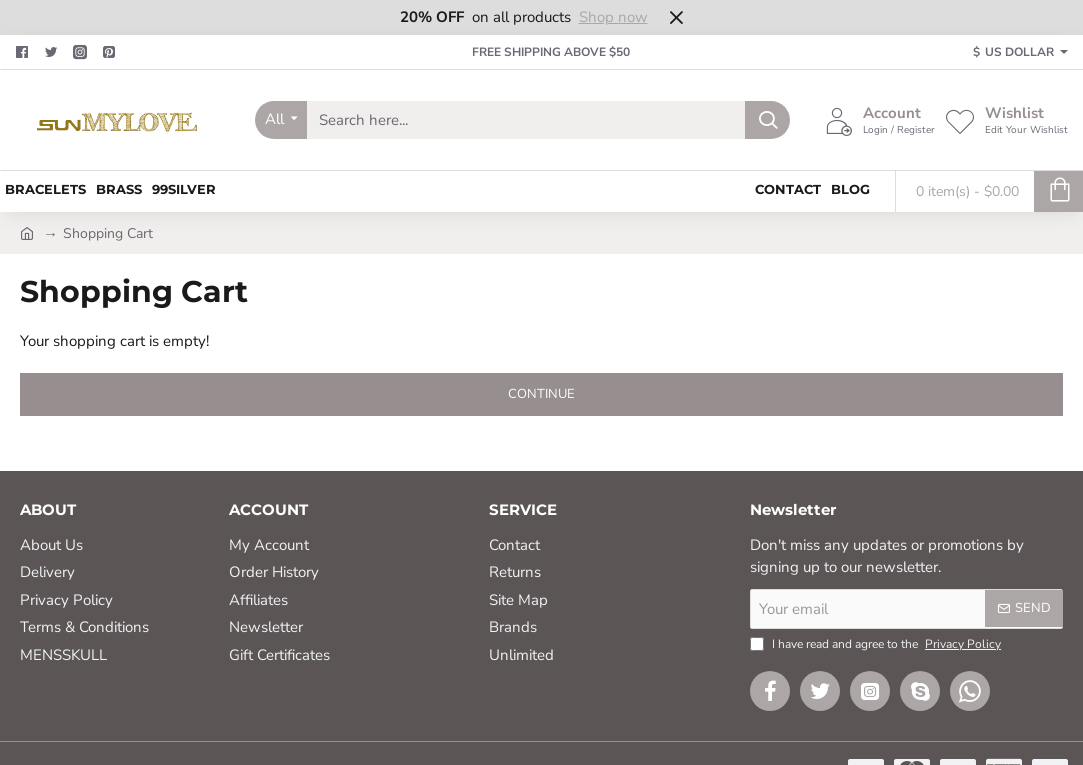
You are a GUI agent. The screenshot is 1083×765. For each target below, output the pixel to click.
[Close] (676, 17)
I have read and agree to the (877, 644)
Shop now (613, 17)
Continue (541, 394)
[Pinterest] (111, 52)
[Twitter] (53, 52)
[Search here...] (767, 120)
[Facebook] (24, 52)
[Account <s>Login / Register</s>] (880, 120)
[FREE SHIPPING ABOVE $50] (541, 52)
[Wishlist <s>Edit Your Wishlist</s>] (1006, 120)
